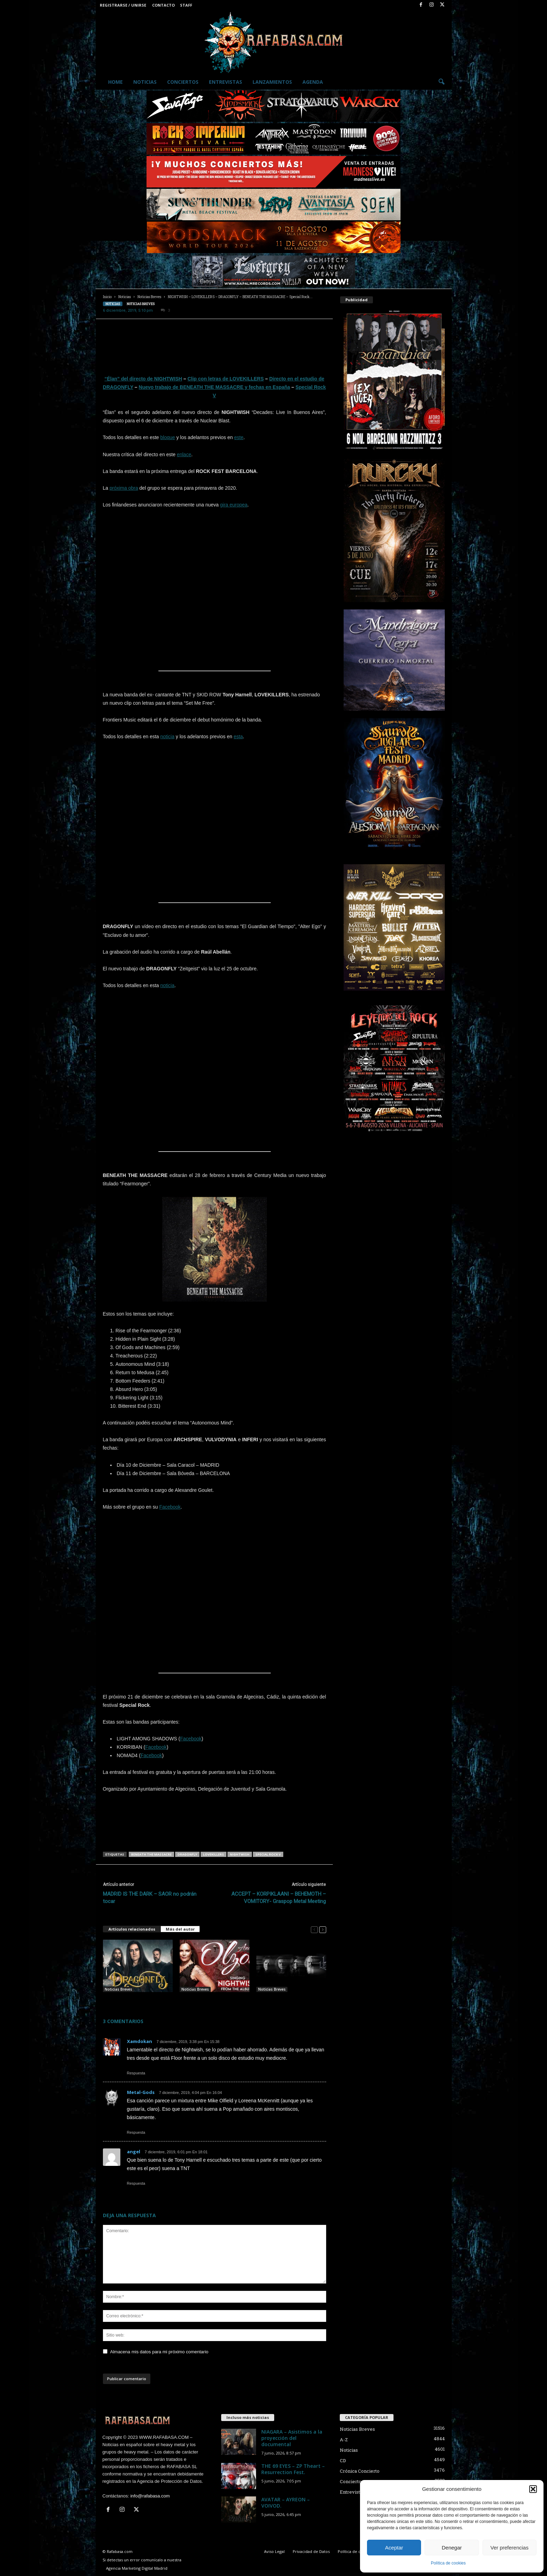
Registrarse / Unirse (123, 5)
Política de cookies (448, 2563)
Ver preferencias (509, 2548)
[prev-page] (314, 1929)
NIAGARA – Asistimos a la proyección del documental (291, 2438)
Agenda (312, 82)
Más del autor (180, 1929)
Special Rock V (268, 1854)
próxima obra (124, 488)
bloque (167, 437)
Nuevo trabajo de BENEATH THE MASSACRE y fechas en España (214, 387)
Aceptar (394, 2548)
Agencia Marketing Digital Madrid (136, 2568)
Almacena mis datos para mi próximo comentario (159, 2351)
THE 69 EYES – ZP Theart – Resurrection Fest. (293, 2469)
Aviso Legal (274, 2551)
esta (238, 736)
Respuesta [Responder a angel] (136, 2183)
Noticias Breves (149, 297)
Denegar (452, 2548)
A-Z (344, 2439)
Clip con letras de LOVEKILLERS (225, 379)
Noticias (145, 82)
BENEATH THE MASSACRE (151, 1854)
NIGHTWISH (239, 1854)
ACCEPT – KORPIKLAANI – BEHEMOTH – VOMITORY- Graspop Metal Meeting (278, 1897)
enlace (184, 454)
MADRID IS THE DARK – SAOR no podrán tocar (149, 1897)
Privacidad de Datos (311, 2551)
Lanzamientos (272, 82)
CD (343, 2460)
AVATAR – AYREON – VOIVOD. (285, 2502)
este (238, 437)
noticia (167, 736)
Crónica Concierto (360, 2471)
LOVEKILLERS (213, 1854)
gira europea (234, 505)
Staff (186, 5)
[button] (533, 2489)
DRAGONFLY (187, 1854)
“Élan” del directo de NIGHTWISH (143, 379)
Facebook (169, 1507)
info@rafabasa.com (150, 2496)
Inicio (107, 297)
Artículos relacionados (131, 1929)
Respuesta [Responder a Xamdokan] (136, 2073)
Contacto (163, 5)
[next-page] (322, 1929)
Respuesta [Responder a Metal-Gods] (136, 2132)
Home (115, 82)
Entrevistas (225, 82)
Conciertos (182, 82)
